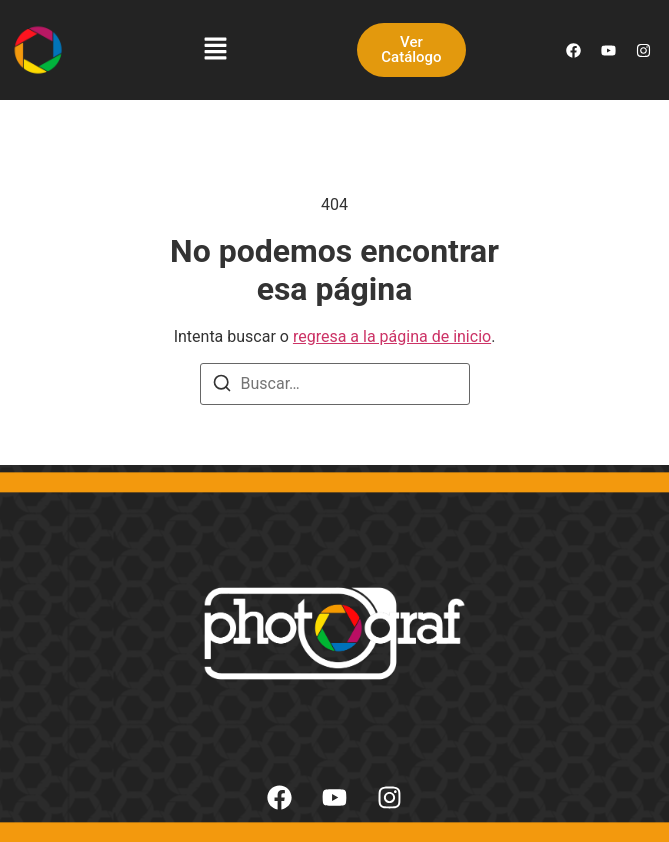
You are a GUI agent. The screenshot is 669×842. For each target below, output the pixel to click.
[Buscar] (222, 386)
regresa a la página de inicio (392, 336)
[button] (216, 50)
